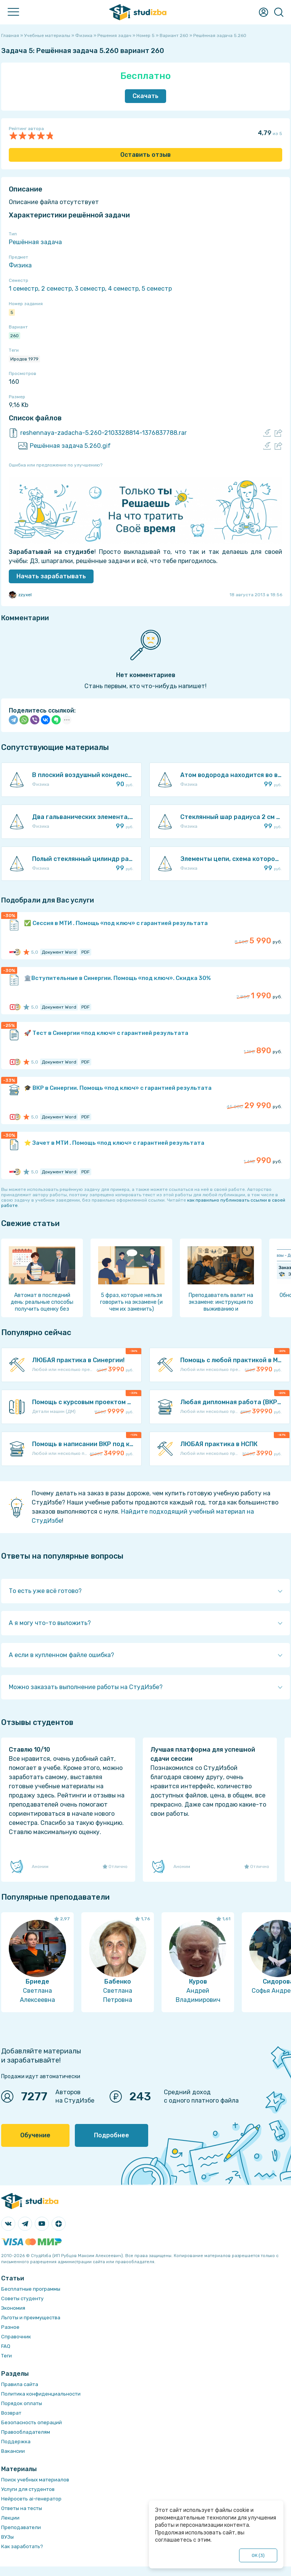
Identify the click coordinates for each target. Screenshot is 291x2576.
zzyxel (20, 595)
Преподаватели (21, 2527)
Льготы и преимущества (30, 2317)
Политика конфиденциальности (41, 2394)
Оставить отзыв (145, 154)
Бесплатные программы (30, 2289)
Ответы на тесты (21, 2508)
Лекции (10, 2518)
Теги (6, 2356)
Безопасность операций (31, 2422)
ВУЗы (7, 2537)
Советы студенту (22, 2298)
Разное (10, 2327)
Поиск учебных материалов (35, 2480)
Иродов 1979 (24, 359)
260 (14, 335)
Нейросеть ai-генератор (31, 2499)
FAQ (5, 2346)
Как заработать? (22, 2546)
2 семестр (56, 288)
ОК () (258, 2555)
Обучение (35, 2135)
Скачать (145, 96)
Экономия (13, 2308)
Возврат (11, 2413)
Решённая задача (35, 242)
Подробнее (111, 2135)
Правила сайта (19, 2384)
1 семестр (23, 288)
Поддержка (16, 2441)
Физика (20, 265)
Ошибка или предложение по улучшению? (55, 465)
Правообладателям (25, 2432)
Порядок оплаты (21, 2403)
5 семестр (157, 288)
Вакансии (13, 2451)
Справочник (16, 2336)
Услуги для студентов (28, 2489)
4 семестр (123, 288)
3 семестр (90, 288)
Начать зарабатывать (51, 576)
